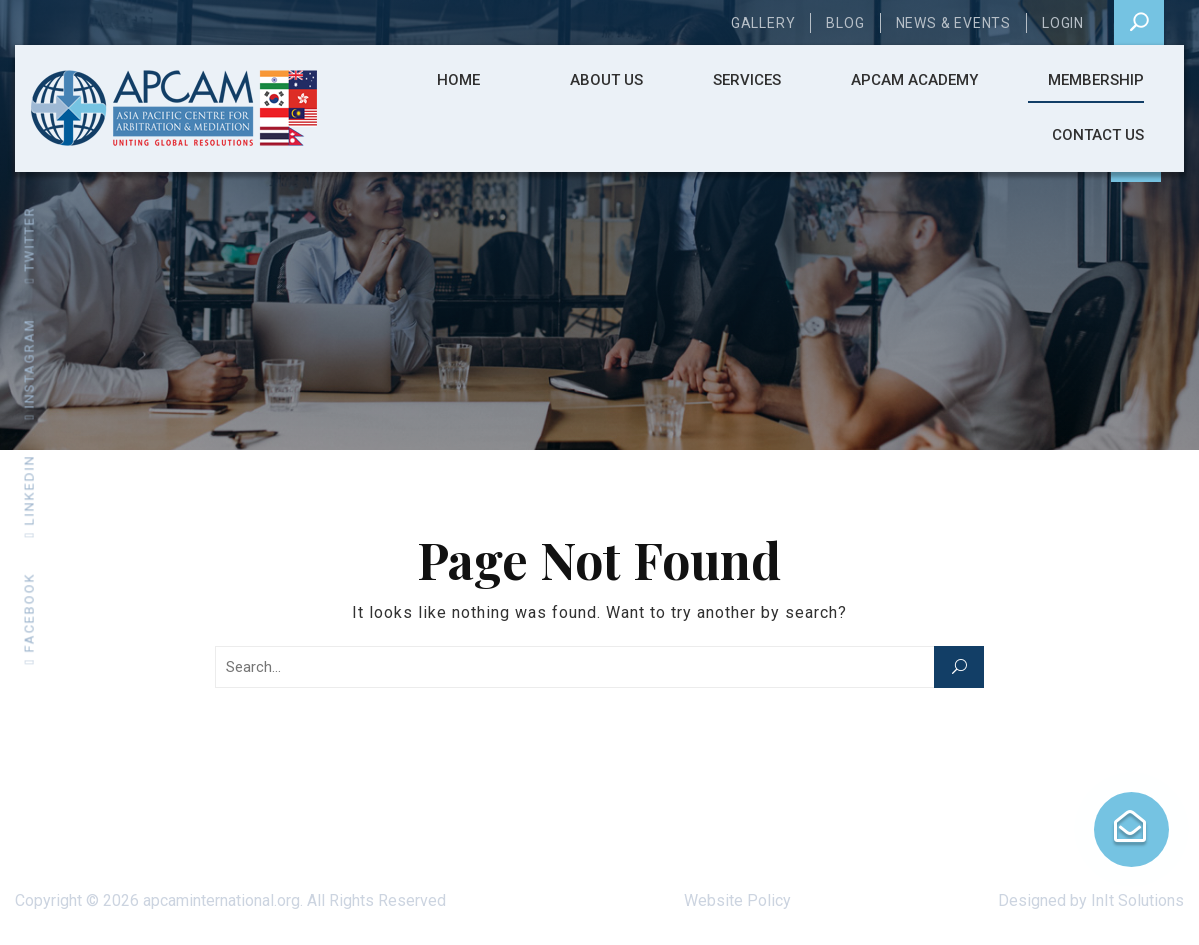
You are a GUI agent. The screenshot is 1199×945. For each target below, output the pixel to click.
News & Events (953, 23)
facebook (29, 619)
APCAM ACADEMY (914, 80)
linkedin (29, 496)
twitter (29, 245)
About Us (606, 80)
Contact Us (1098, 135)
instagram (29, 369)
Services (747, 80)
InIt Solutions (1137, 900)
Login (1063, 23)
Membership (1096, 80)
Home (458, 80)
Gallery (763, 23)
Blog (845, 23)
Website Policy (737, 900)
